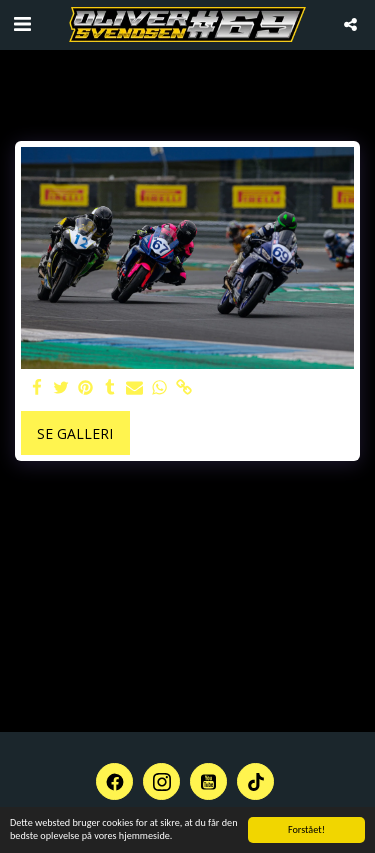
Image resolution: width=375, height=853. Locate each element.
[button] (22, 23)
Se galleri (75, 433)
